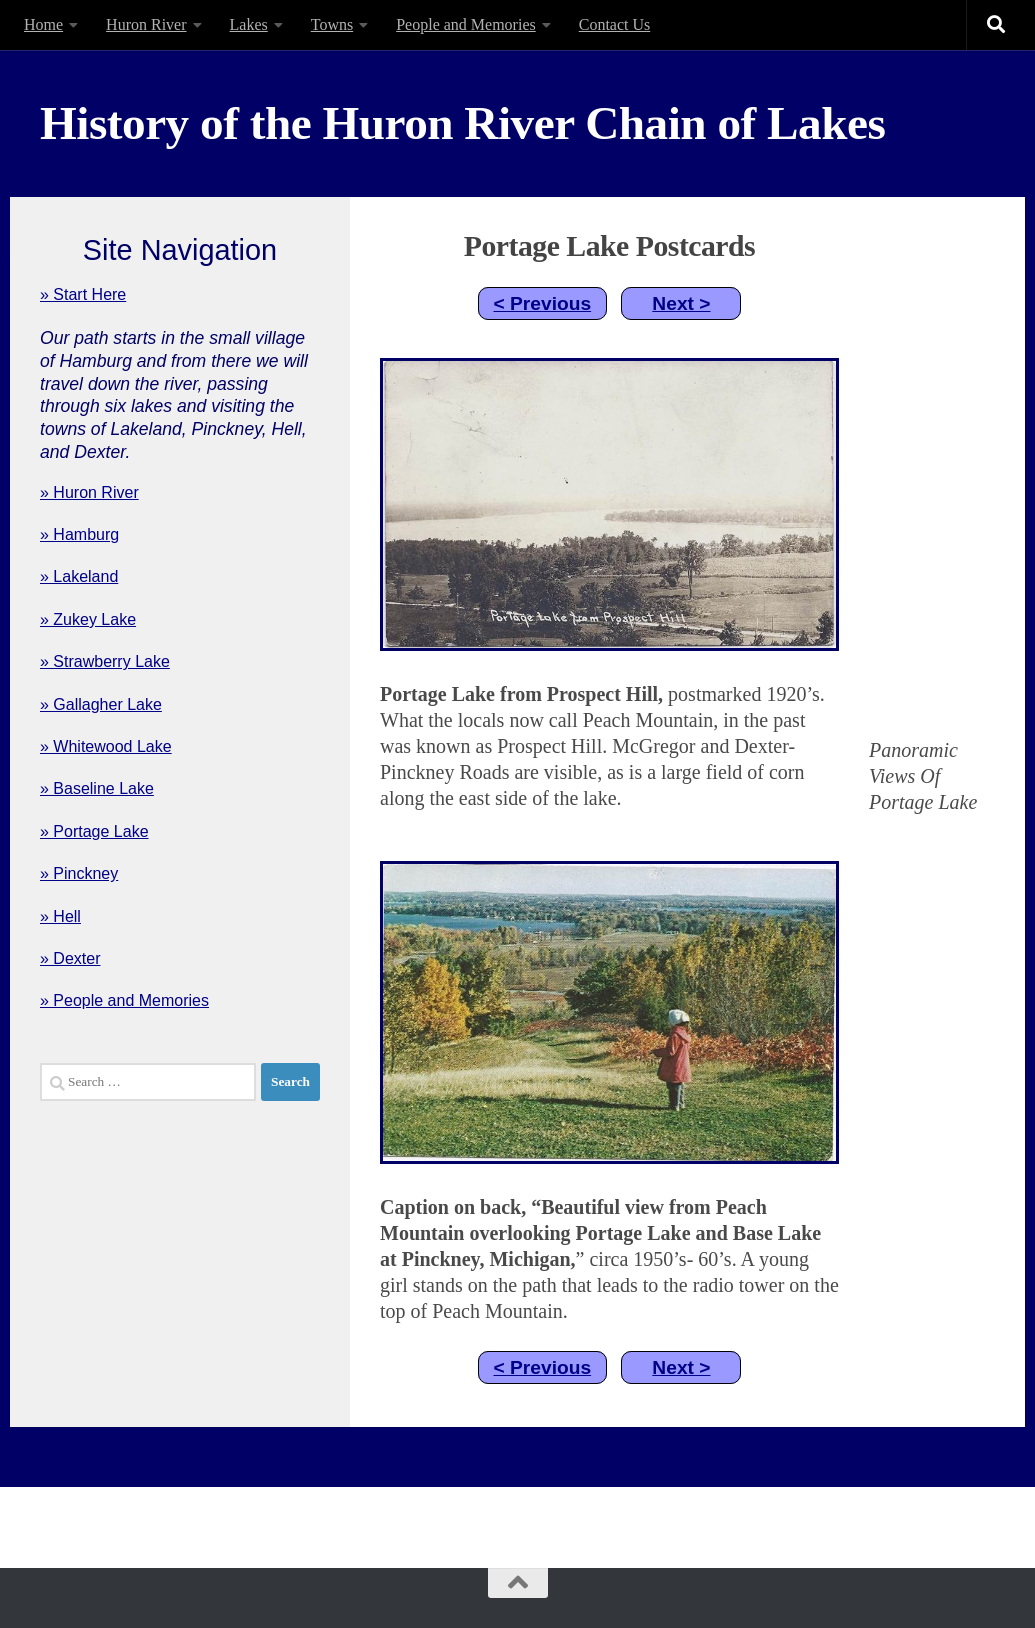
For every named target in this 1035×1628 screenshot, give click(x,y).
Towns (332, 24)
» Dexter (70, 958)
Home (43, 24)
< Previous (543, 303)
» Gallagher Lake (101, 704)
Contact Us (615, 24)
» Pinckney (79, 873)
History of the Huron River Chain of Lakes (462, 123)
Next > (681, 303)
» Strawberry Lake (105, 661)
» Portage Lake (94, 831)
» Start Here (83, 294)
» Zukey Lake (88, 619)
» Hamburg (79, 534)
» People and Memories (124, 1000)
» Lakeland (79, 576)
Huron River (146, 24)
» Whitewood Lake (106, 746)
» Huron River (89, 492)
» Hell (60, 916)
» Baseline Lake (97, 788)
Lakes (249, 24)
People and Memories (466, 24)
